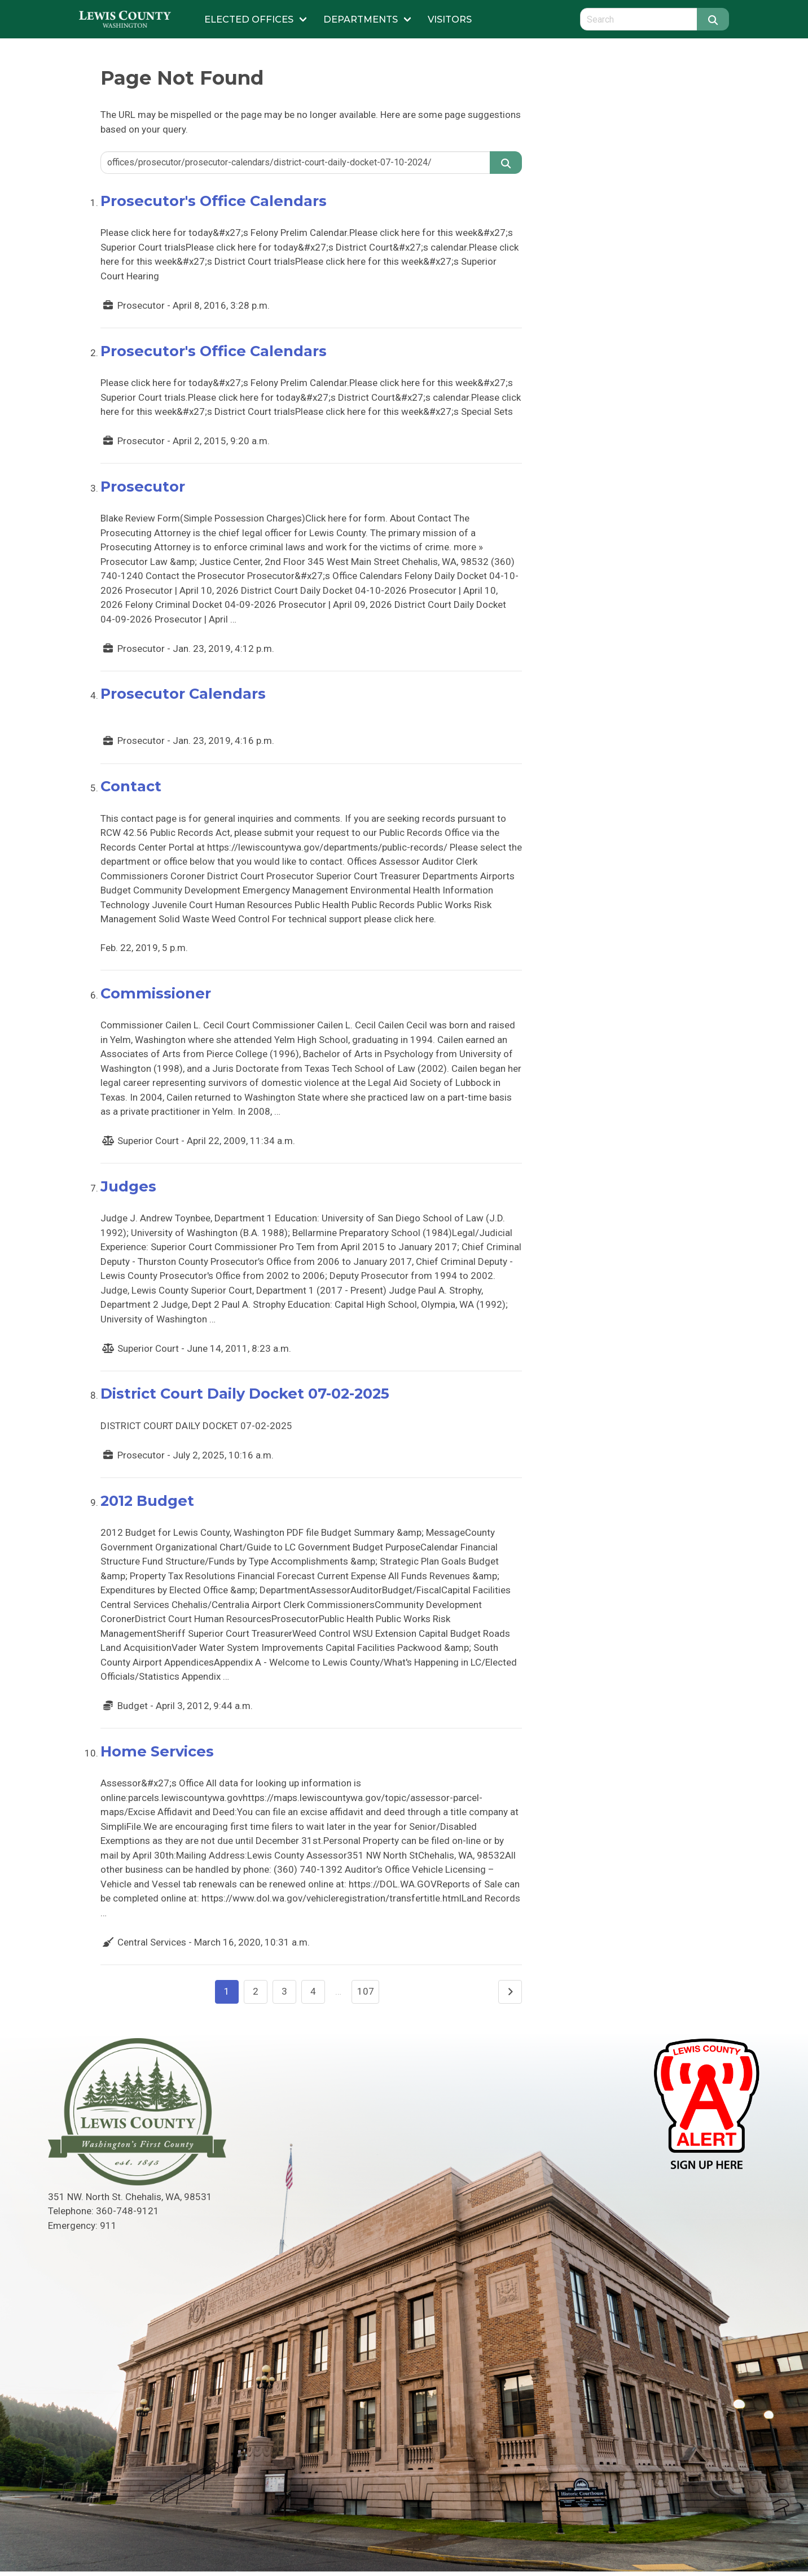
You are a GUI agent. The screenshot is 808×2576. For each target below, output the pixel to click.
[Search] (713, 19)
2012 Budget (147, 1500)
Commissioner (155, 993)
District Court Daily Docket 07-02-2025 (244, 1393)
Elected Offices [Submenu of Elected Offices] (248, 19)
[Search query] (638, 19)
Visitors (450, 19)
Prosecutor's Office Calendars (213, 200)
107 (365, 1991)
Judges (128, 1186)
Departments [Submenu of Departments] (360, 19)
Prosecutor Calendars (183, 693)
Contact (130, 786)
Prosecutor (142, 486)
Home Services (157, 1751)
